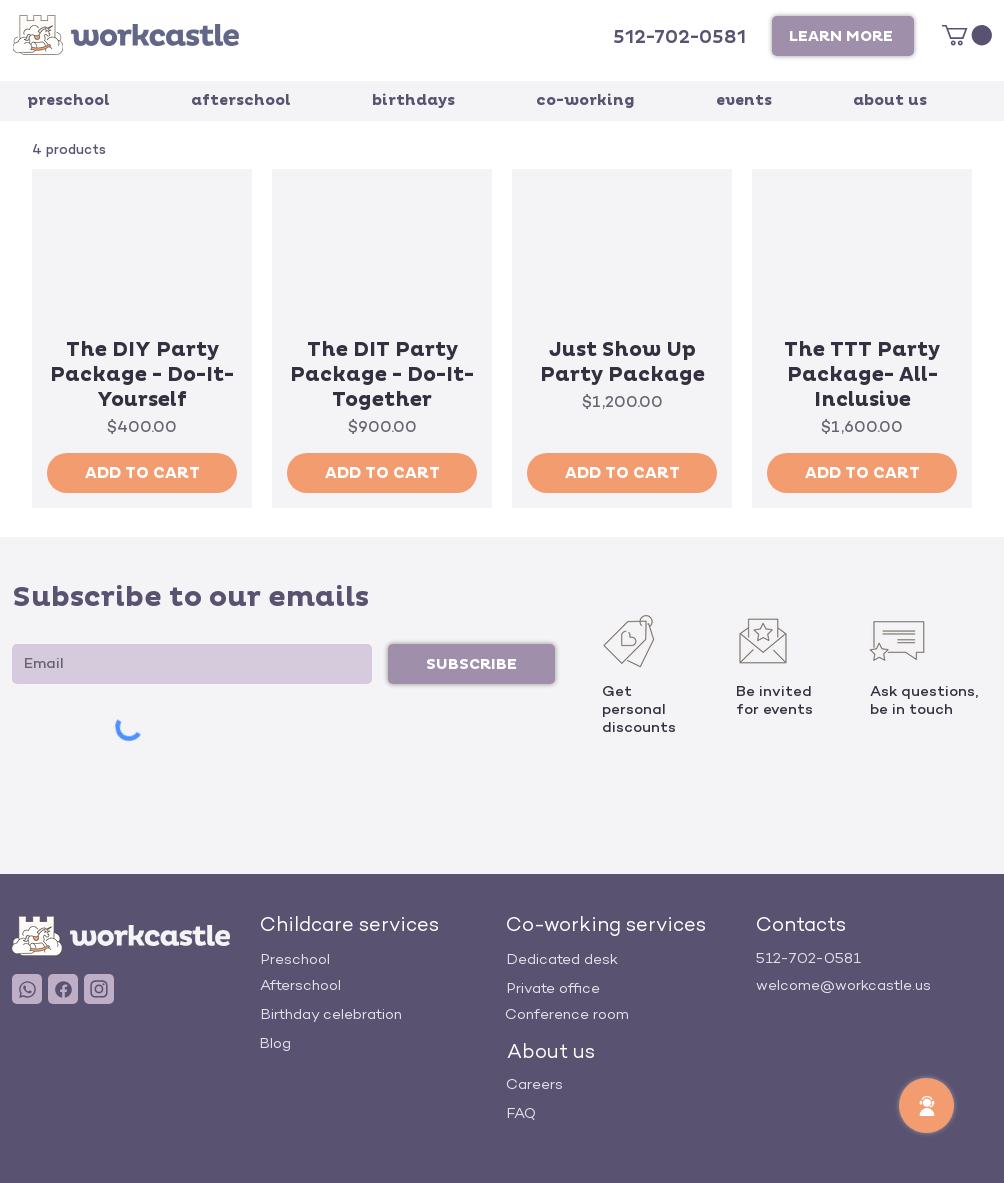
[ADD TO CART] (142, 473)
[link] (967, 35)
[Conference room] (623, 1014)
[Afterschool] (378, 985)
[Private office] (624, 988)
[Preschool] (378, 959)
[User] (27, 989)
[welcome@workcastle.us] (874, 985)
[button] (843, 36)
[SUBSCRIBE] (471, 664)
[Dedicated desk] (624, 959)
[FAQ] (624, 1113)
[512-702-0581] (681, 37)
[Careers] (624, 1084)
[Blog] (377, 1043)
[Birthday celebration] (378, 1014)
